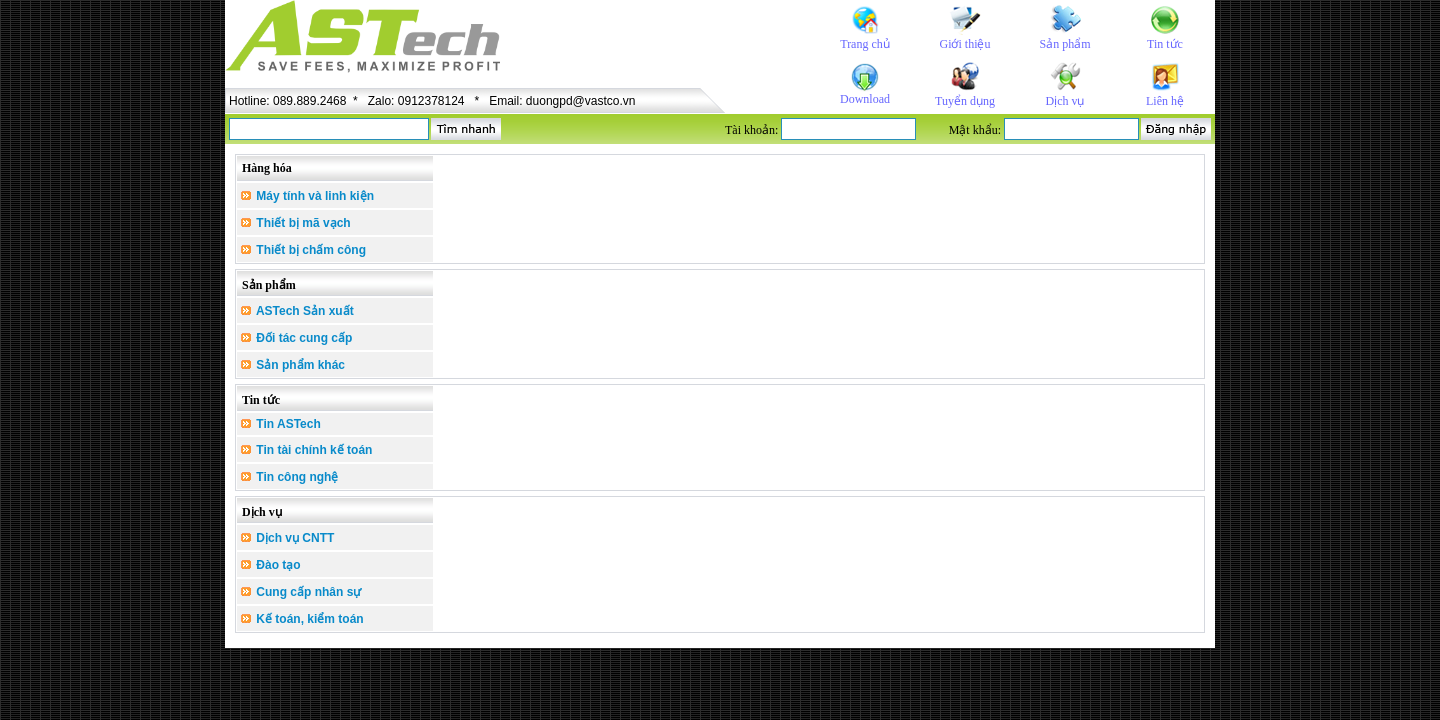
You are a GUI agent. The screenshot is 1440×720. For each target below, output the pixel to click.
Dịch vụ (1065, 101)
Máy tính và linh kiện (307, 196)
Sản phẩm (1064, 44)
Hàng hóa (267, 168)
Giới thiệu (964, 44)
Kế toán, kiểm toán (302, 619)
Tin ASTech (281, 424)
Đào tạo (271, 565)
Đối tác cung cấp (296, 338)
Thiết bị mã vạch (296, 223)
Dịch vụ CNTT (287, 538)
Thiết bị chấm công (303, 250)
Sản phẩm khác (293, 365)
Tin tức (1165, 44)
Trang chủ (865, 44)
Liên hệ (1165, 101)
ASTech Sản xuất (297, 311)
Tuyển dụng (965, 101)
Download (865, 99)
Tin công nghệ (289, 477)
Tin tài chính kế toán (306, 450)
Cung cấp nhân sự (301, 592)
